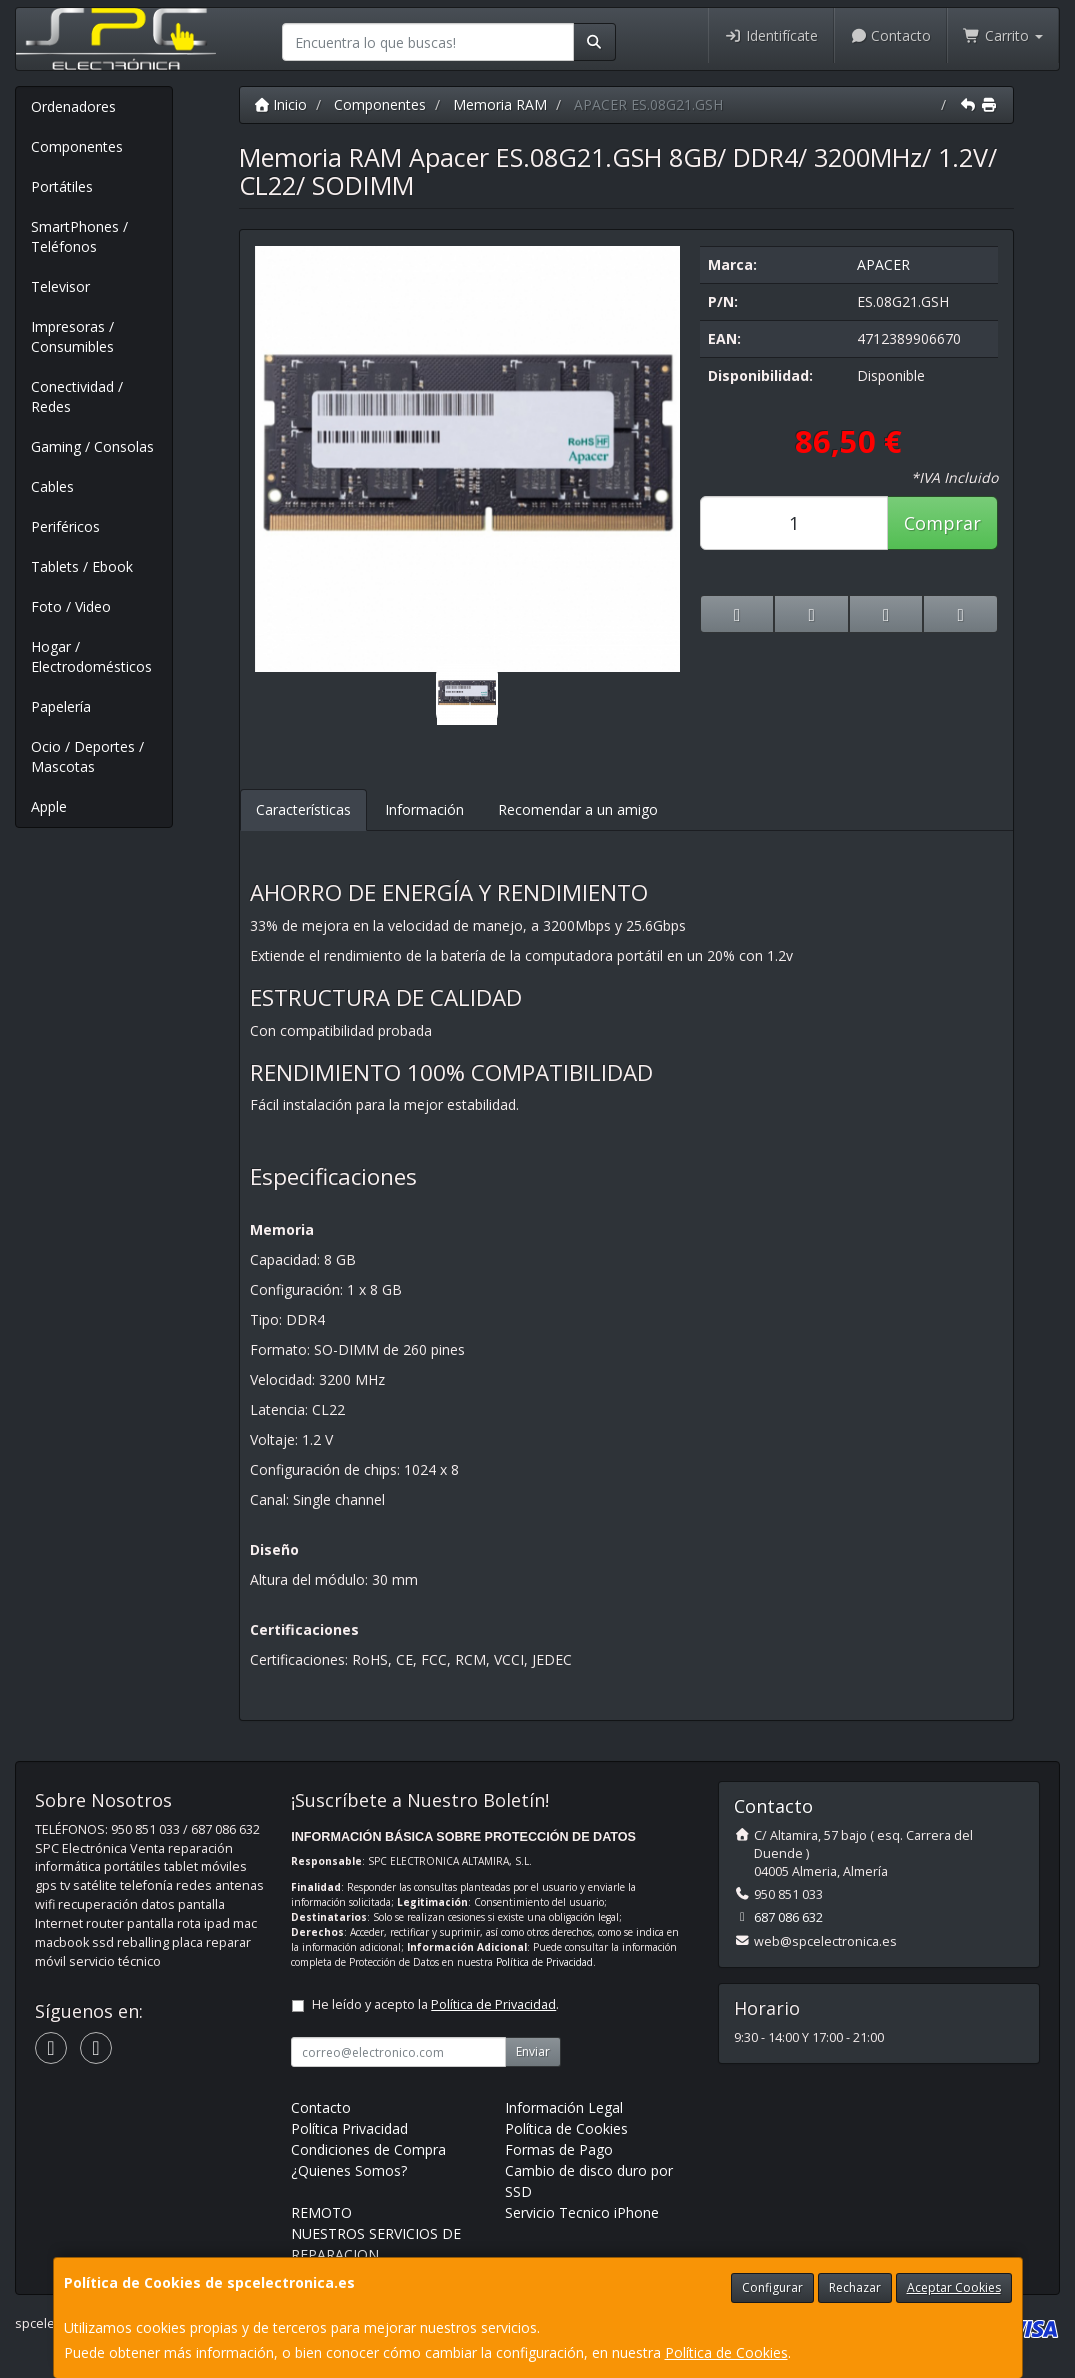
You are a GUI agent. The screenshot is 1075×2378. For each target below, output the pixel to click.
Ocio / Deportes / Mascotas (87, 756)
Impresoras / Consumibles (72, 336)
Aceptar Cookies (954, 2287)
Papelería (61, 706)
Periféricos (65, 526)
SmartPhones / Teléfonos (79, 236)
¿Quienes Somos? (349, 2170)
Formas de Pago (559, 2149)
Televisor (60, 286)
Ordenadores (73, 106)
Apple (49, 806)
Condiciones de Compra (368, 2149)
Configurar (772, 2287)
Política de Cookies (726, 2352)
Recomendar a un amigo (578, 809)
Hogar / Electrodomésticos (91, 656)
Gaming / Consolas (92, 446)
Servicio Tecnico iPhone (582, 2212)
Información (424, 809)
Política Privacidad (349, 2128)
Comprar (942, 523)
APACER (883, 264)
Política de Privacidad (544, 1962)
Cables (52, 486)
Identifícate (771, 35)
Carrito (1003, 35)
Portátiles (62, 186)
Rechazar (855, 2287)
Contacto (891, 35)
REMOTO (321, 2212)
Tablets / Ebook (82, 566)
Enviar (533, 2051)
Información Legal (564, 2107)
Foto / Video (71, 606)
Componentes (77, 146)
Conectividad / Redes (77, 396)
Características (303, 809)
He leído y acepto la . (435, 2004)
